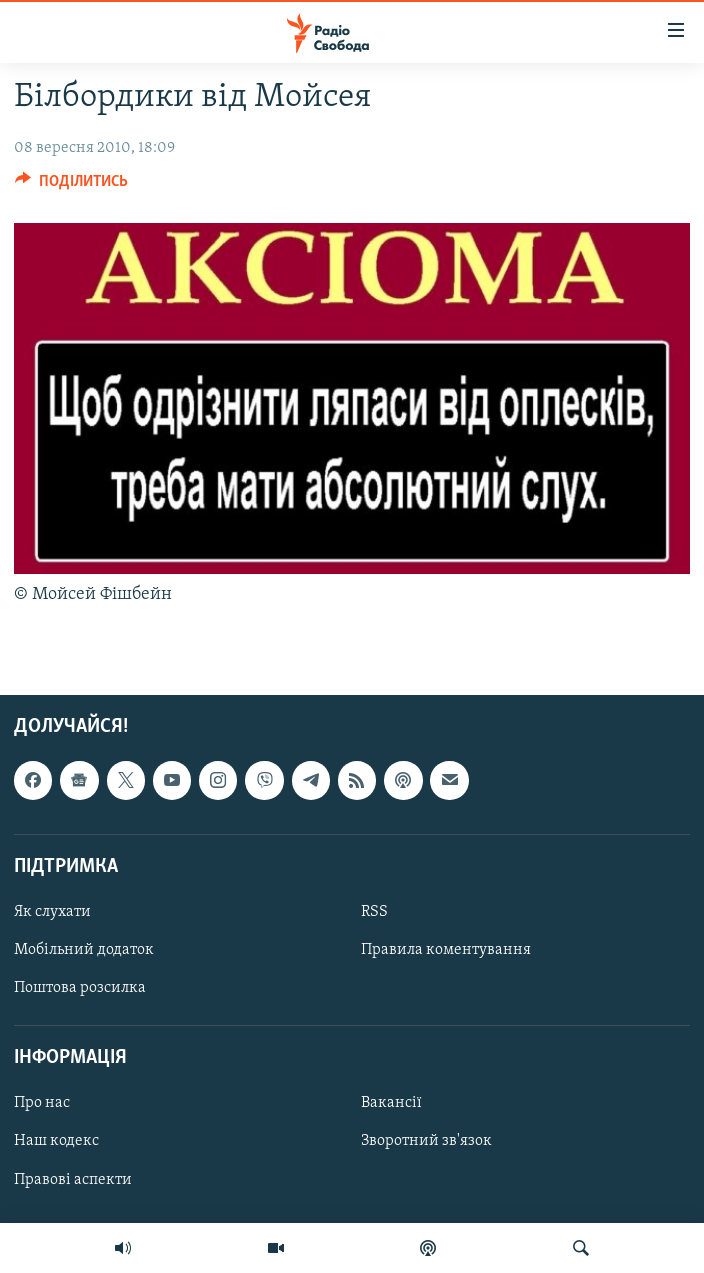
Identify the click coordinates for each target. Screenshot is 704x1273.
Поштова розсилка (80, 988)
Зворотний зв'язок (426, 1141)
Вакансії (391, 1103)
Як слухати (52, 912)
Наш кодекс (56, 1141)
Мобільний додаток (84, 950)
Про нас (42, 1103)
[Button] (71, 186)
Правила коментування (446, 950)
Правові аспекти (73, 1179)
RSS (374, 912)
